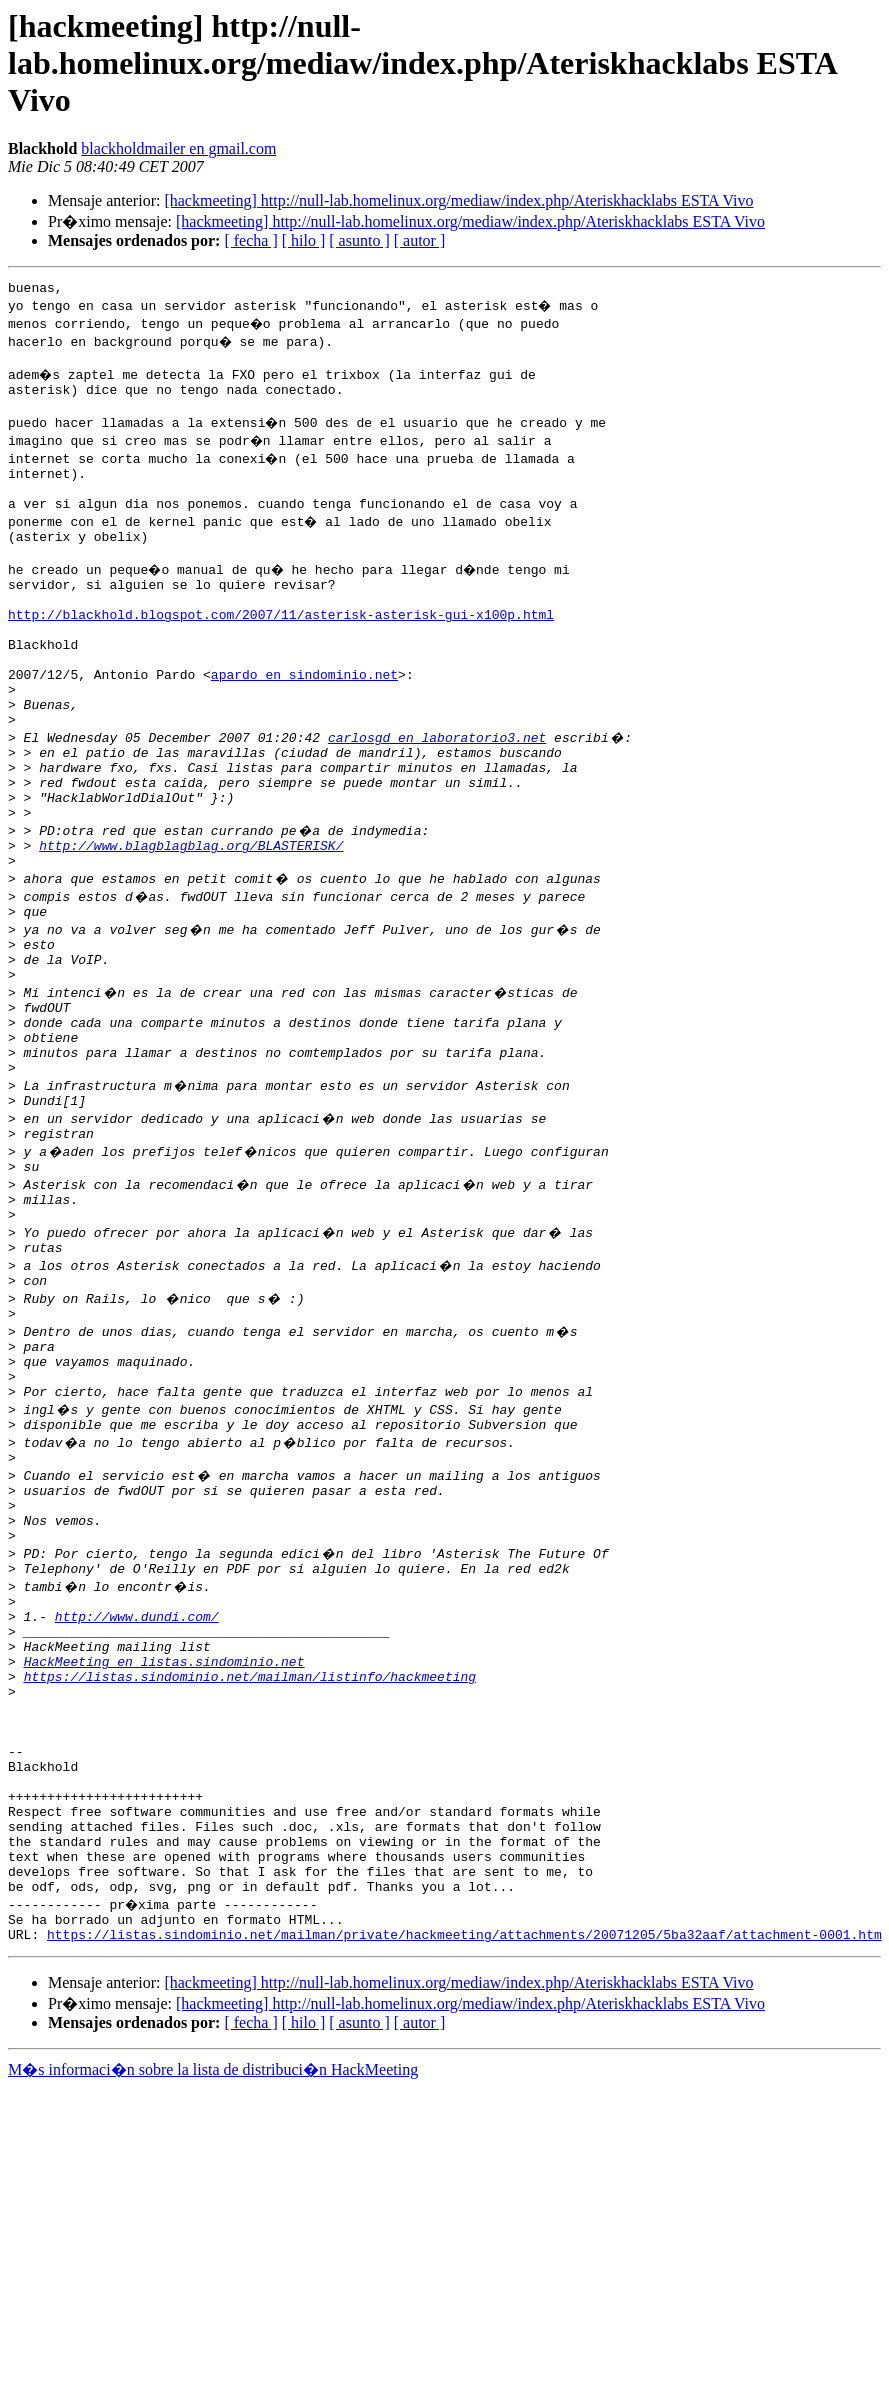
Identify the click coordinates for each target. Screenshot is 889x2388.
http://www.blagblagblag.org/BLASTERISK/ (191, 920)
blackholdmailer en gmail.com (178, 148)
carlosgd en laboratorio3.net (437, 794)
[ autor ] (420, 240)
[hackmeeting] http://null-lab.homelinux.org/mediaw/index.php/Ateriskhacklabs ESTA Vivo (458, 200)
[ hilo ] (304, 240)
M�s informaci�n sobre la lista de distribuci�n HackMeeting (213, 2297)
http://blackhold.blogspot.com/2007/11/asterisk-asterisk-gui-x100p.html (281, 650)
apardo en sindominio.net (304, 722)
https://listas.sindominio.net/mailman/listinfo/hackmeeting (250, 1856)
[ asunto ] (359, 240)
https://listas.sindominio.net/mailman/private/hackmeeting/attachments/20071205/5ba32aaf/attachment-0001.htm (464, 2162)
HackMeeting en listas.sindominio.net (164, 1838)
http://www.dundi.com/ (137, 1784)
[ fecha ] (250, 240)
